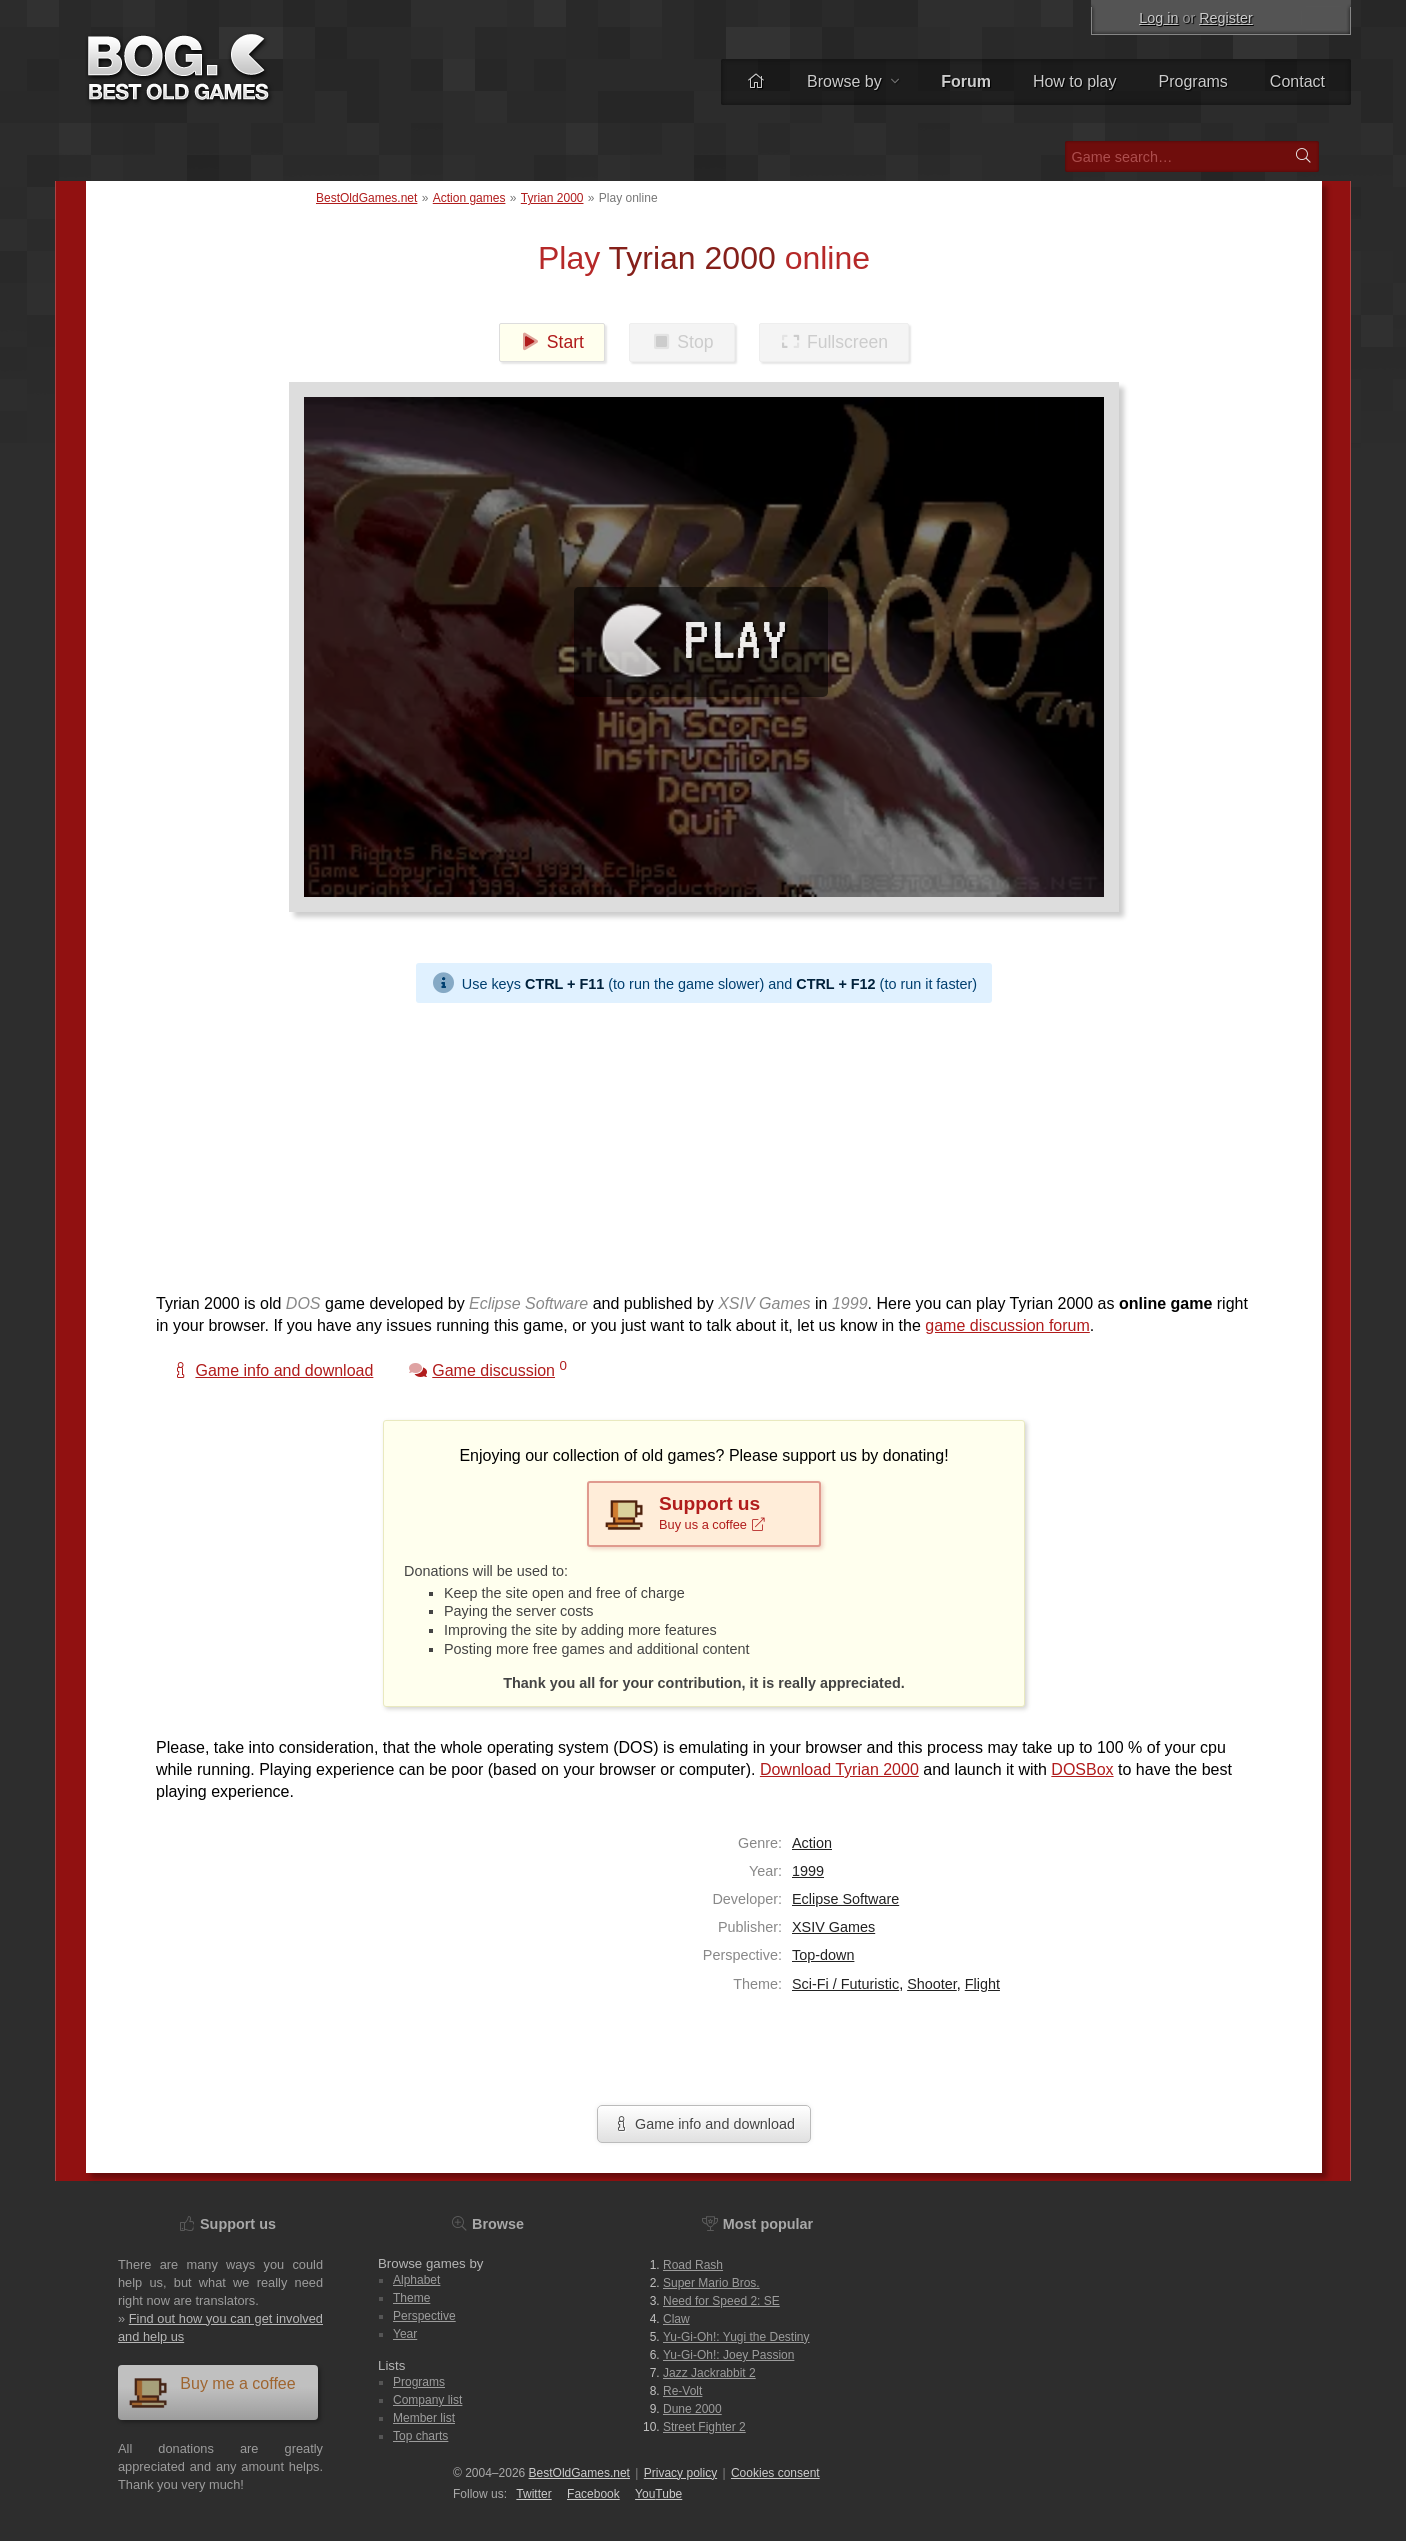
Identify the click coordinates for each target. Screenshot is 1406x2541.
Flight (982, 1984)
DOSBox (1082, 1769)
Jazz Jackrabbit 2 (709, 2373)
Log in (1158, 18)
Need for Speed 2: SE (721, 2301)
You (658, 2494)
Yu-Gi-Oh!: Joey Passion (728, 2355)
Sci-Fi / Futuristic (845, 1984)
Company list (427, 2400)
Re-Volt (682, 2391)
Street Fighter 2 (704, 2427)
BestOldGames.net (366, 198)
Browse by (853, 81)
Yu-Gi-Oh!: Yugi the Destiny (736, 2337)
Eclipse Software (845, 1899)
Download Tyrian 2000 (839, 1769)
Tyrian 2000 (552, 198)
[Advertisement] (696, 1143)
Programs (1193, 81)
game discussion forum (1007, 1325)
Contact (1297, 81)
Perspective (424, 2316)
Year (405, 2334)
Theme (411, 2298)
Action (812, 1843)
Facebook (593, 2494)
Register (1226, 18)
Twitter (533, 2494)
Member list (424, 2418)
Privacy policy (680, 2473)
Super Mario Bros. (711, 2283)
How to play (1075, 81)
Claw (676, 2319)
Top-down (823, 1955)
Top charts (420, 2436)
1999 (808, 1871)
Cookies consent (775, 2473)
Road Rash (693, 2265)
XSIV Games (833, 1927)
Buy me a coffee (212, 2391)
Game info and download (704, 2124)
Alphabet (416, 2280)
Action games (469, 198)
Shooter (932, 1984)
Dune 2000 (692, 2409)
